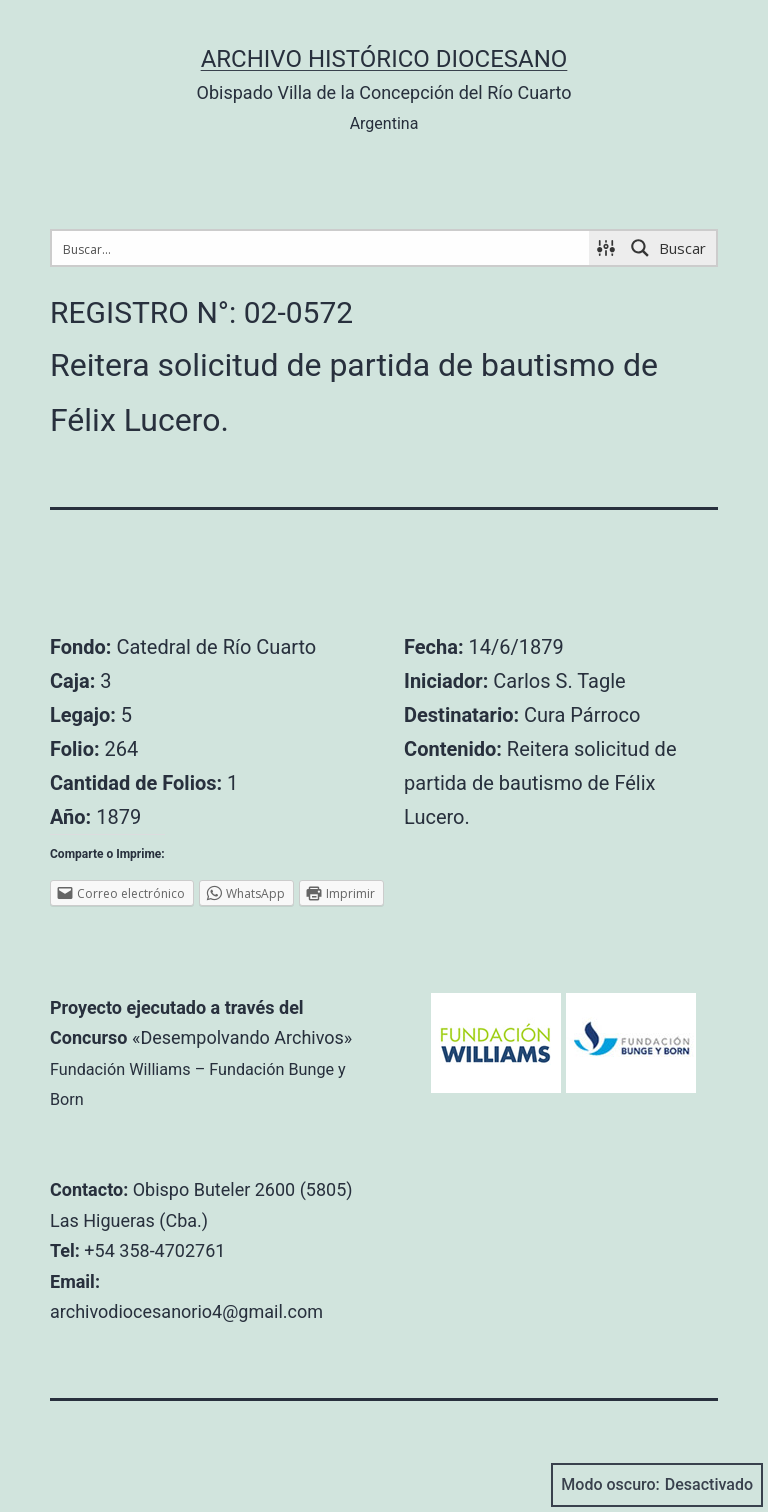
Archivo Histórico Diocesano (384, 59)
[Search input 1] (321, 248)
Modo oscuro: (657, 1485)
